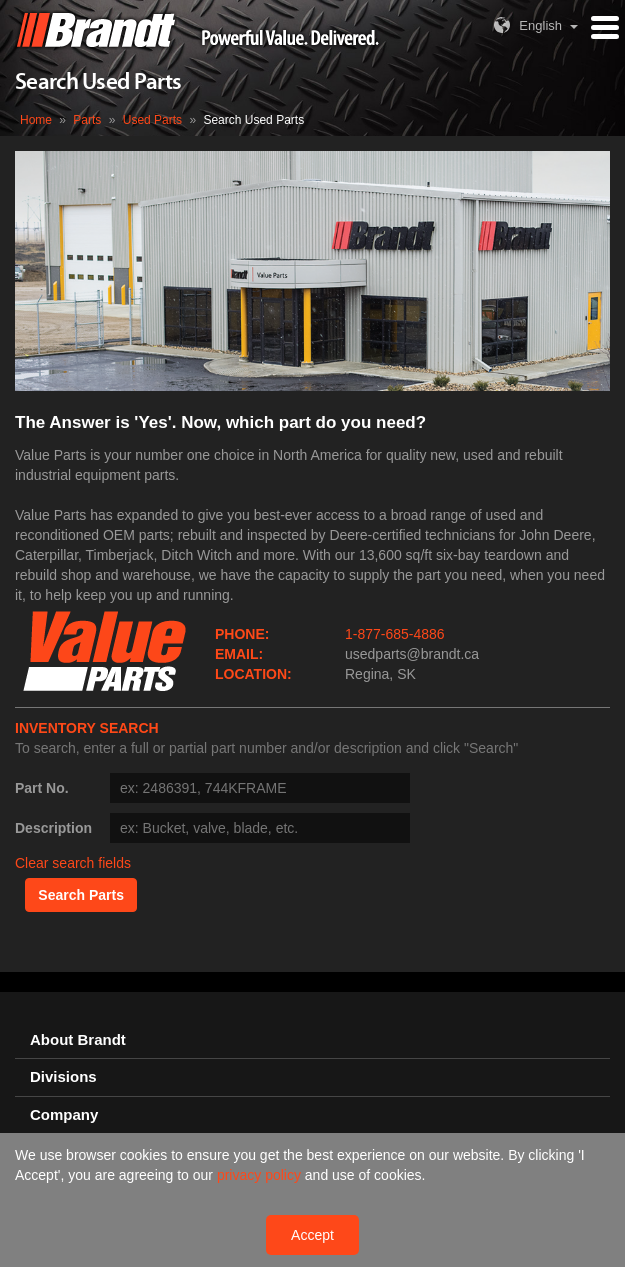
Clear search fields (73, 863)
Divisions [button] (63, 1077)
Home (36, 120)
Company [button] (64, 1115)
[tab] (312, 1040)
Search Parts (81, 895)
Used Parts (152, 120)
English (525, 25)
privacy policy (261, 1175)
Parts (87, 120)
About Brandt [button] (78, 1040)
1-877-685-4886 (395, 634)
